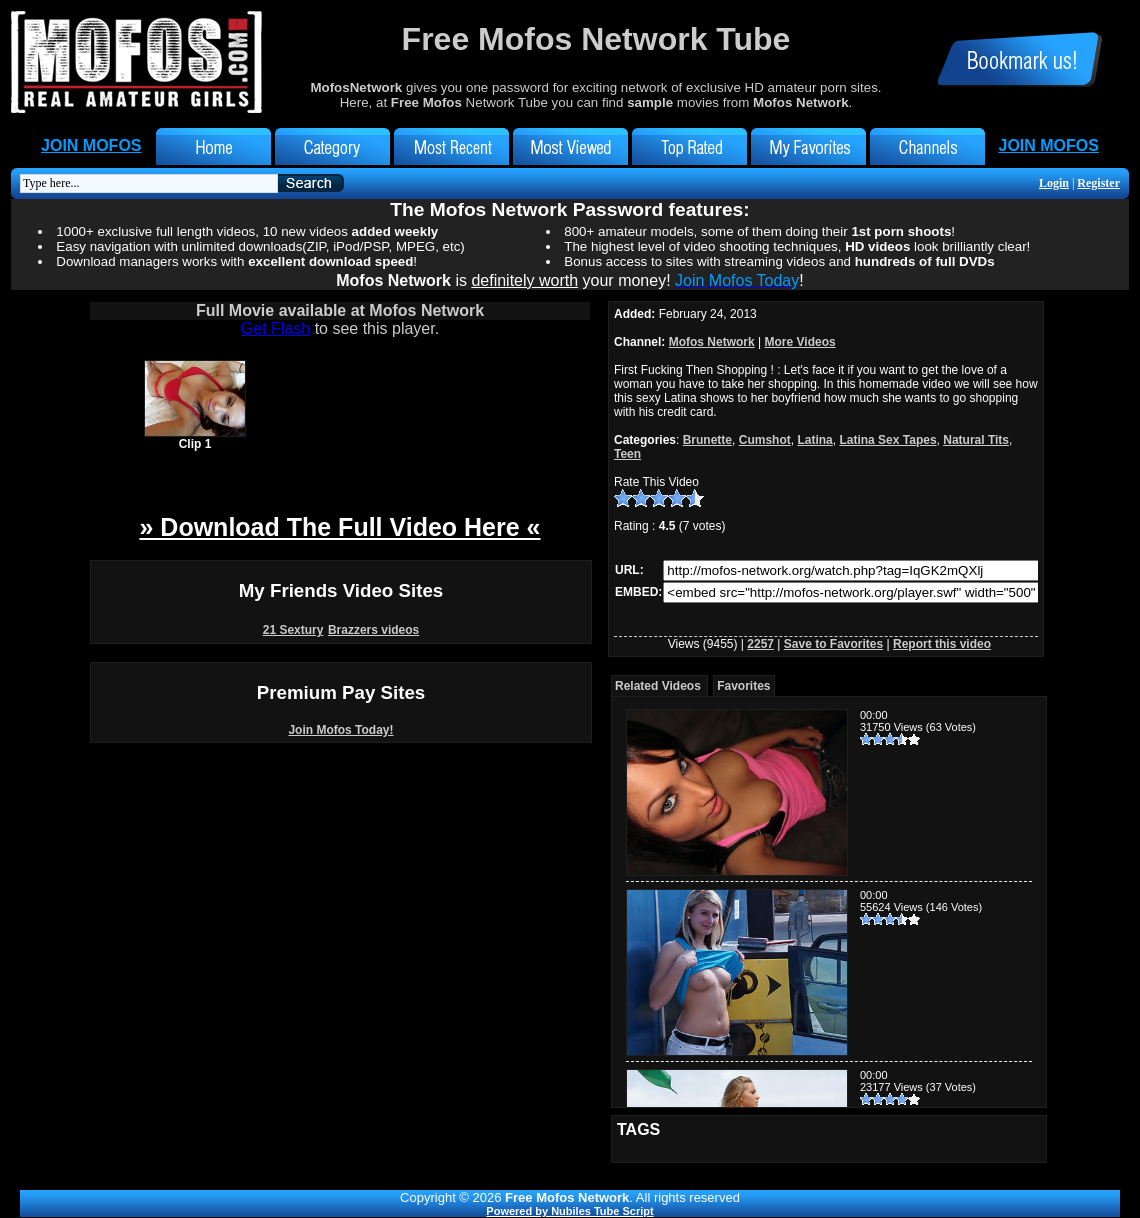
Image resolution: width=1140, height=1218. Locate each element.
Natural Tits (976, 440)
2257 (760, 644)
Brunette (707, 440)
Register (1098, 183)
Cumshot (765, 440)
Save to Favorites (833, 644)
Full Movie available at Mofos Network (340, 310)
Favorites (743, 686)
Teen (627, 454)
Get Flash (275, 328)
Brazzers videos (373, 630)
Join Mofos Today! (340, 730)
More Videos (800, 342)
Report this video (942, 644)
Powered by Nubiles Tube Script (569, 1211)
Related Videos (658, 686)
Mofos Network (712, 342)
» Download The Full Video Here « (339, 527)
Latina (814, 440)
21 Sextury (293, 630)
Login (1054, 183)
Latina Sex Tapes (887, 440)
